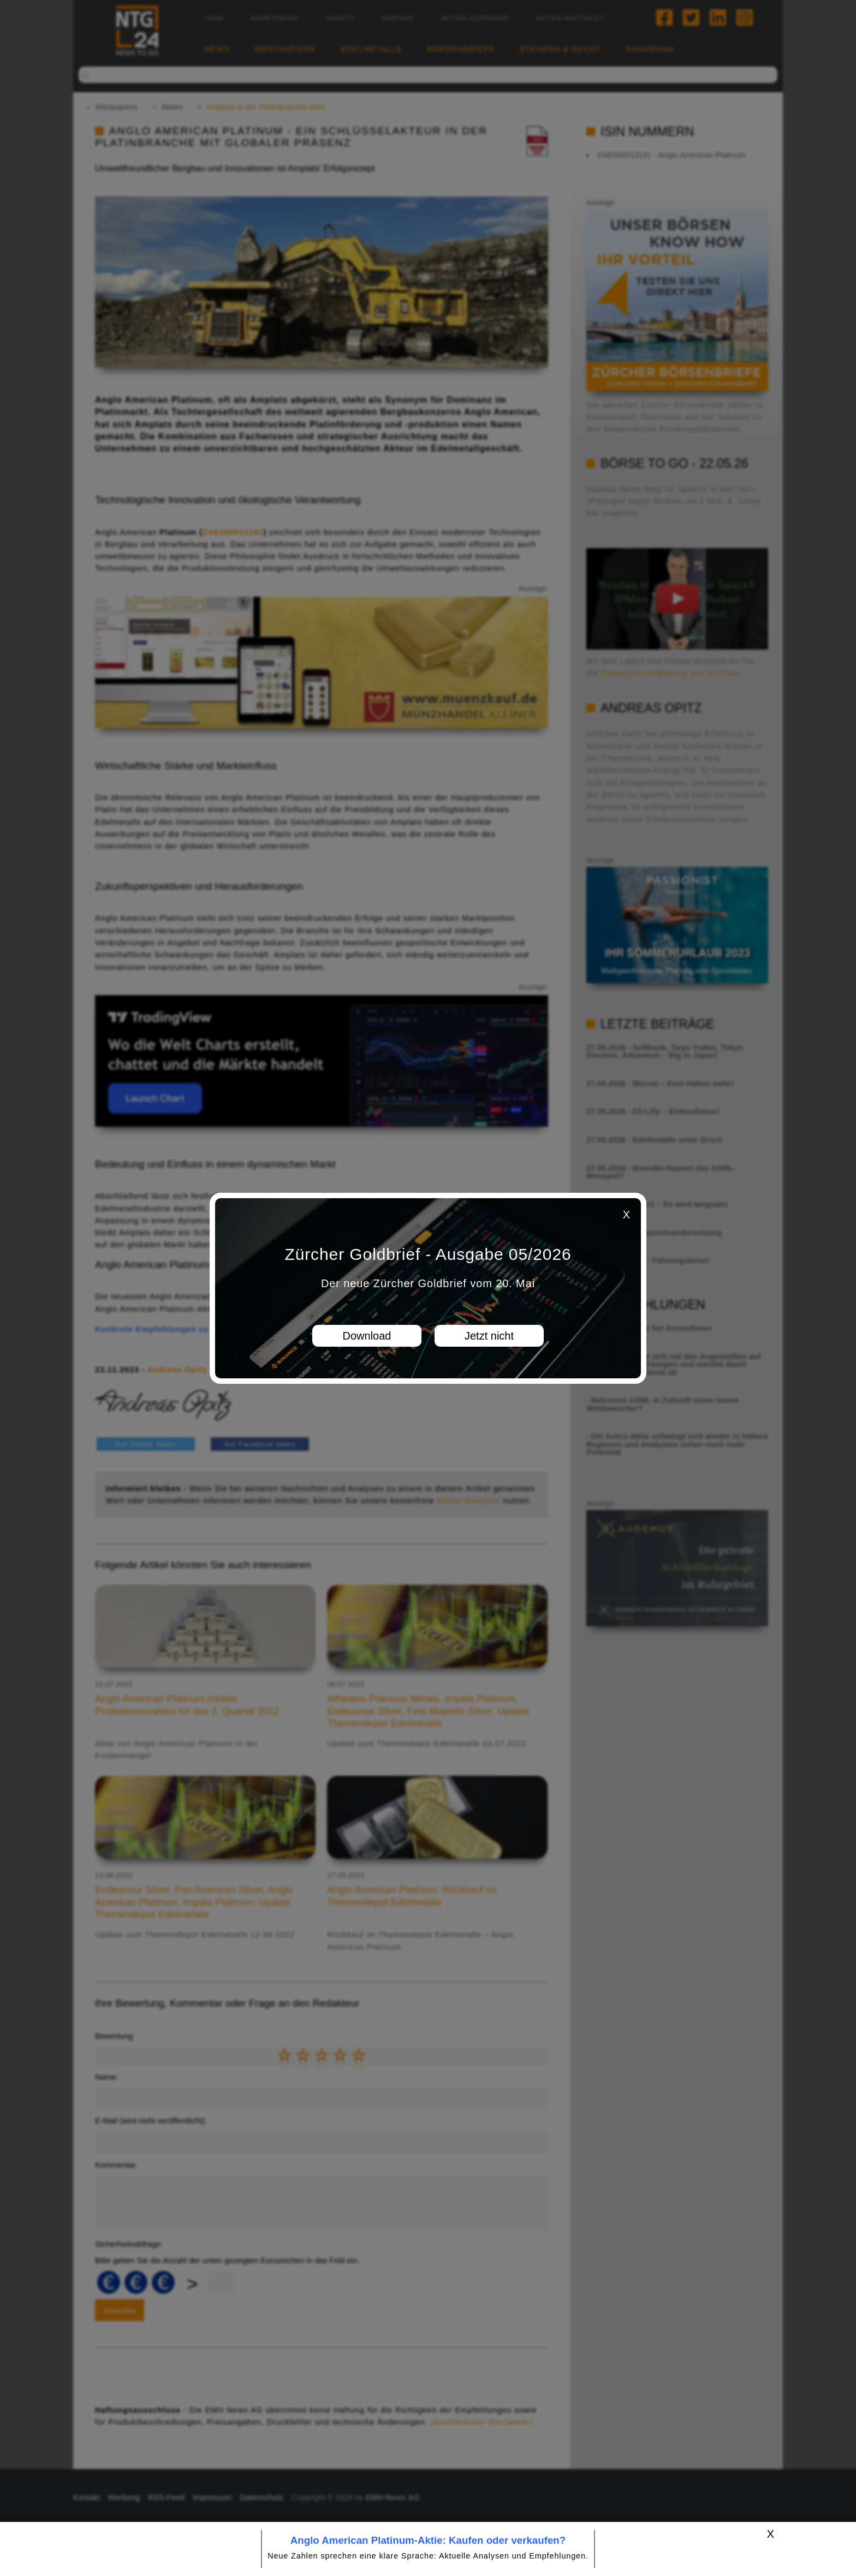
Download (367, 1336)
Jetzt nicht (489, 1336)
